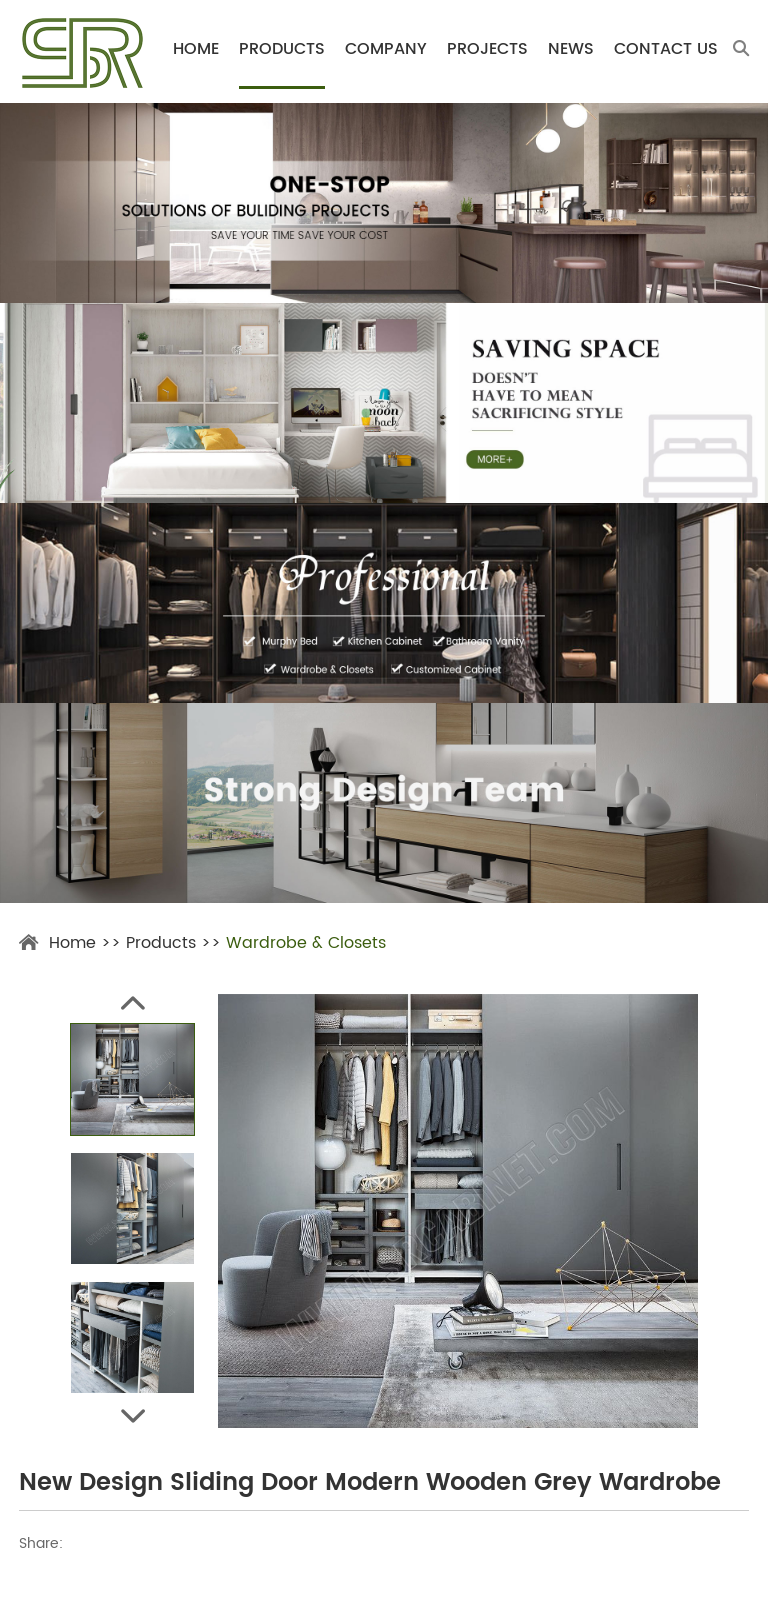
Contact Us (666, 49)
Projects (487, 49)
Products (282, 49)
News (571, 49)
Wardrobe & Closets (306, 943)
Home (196, 49)
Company (386, 49)
